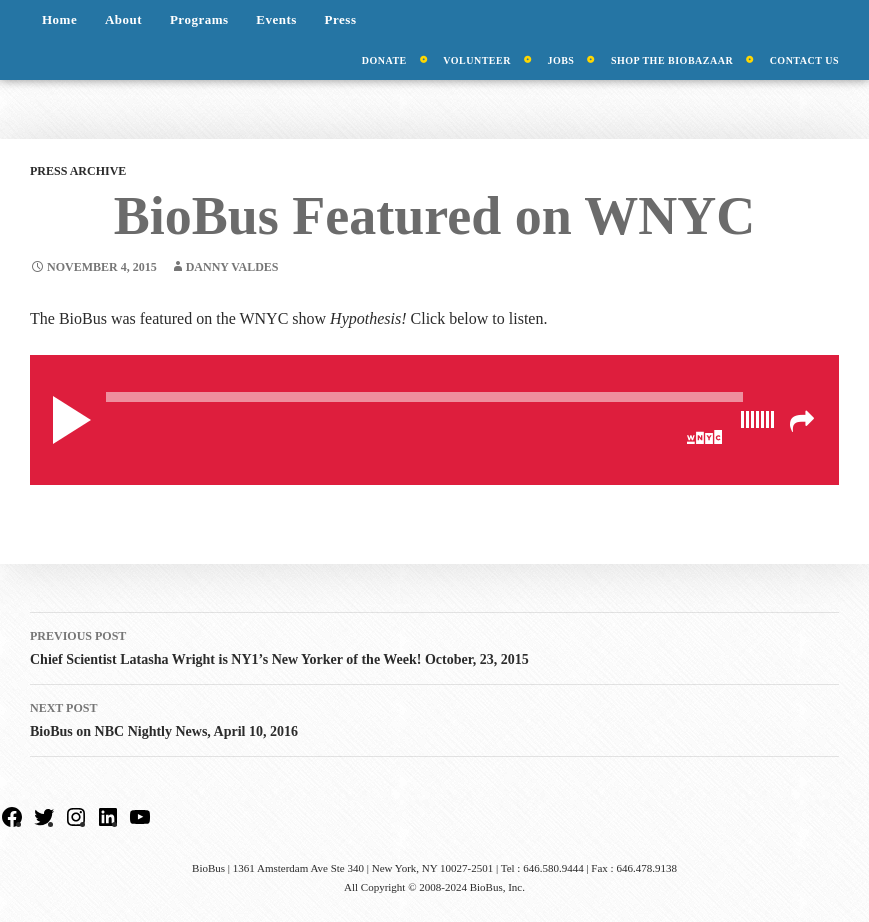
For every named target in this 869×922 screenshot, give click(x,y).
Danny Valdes (232, 267)
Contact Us (804, 60)
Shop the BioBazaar (672, 60)
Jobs (560, 60)
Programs (199, 19)
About (123, 19)
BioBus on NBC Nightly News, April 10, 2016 (434, 717)
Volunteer (477, 60)
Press (341, 19)
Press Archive (78, 171)
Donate (384, 60)
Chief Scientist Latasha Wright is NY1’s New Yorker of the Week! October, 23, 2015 (434, 645)
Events (276, 19)
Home (59, 19)
